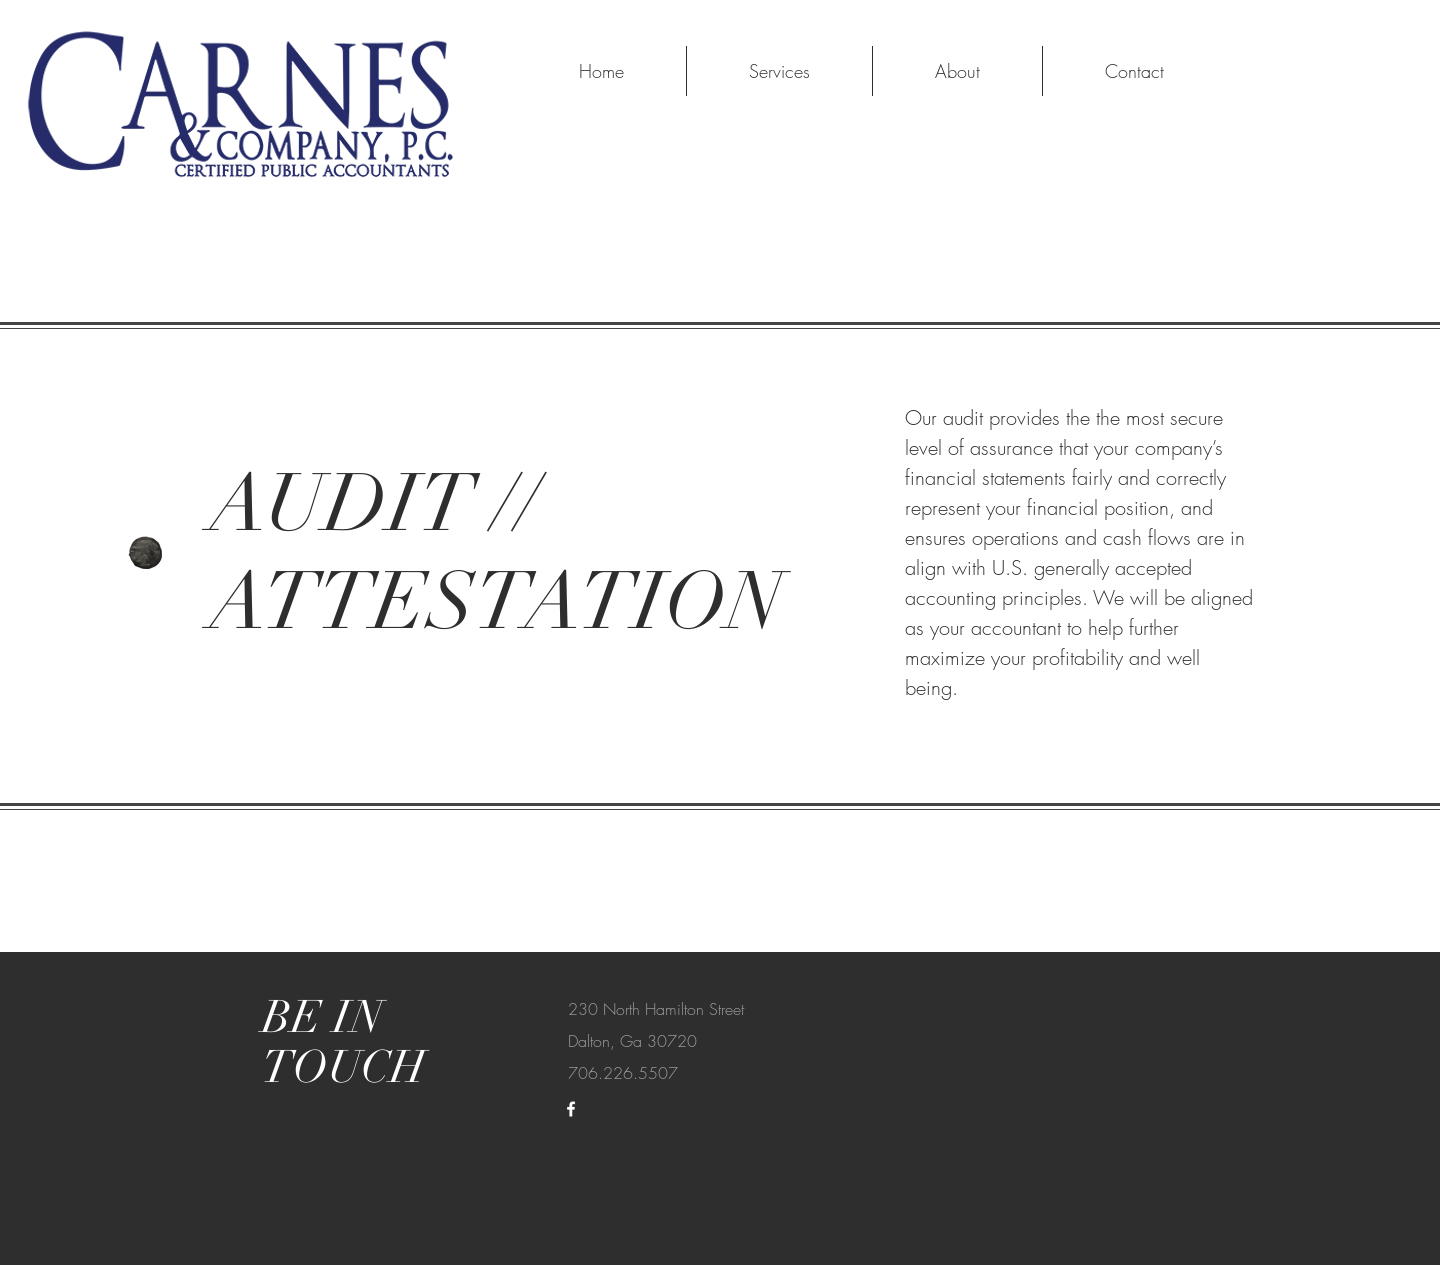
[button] (779, 71)
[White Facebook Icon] (571, 1109)
